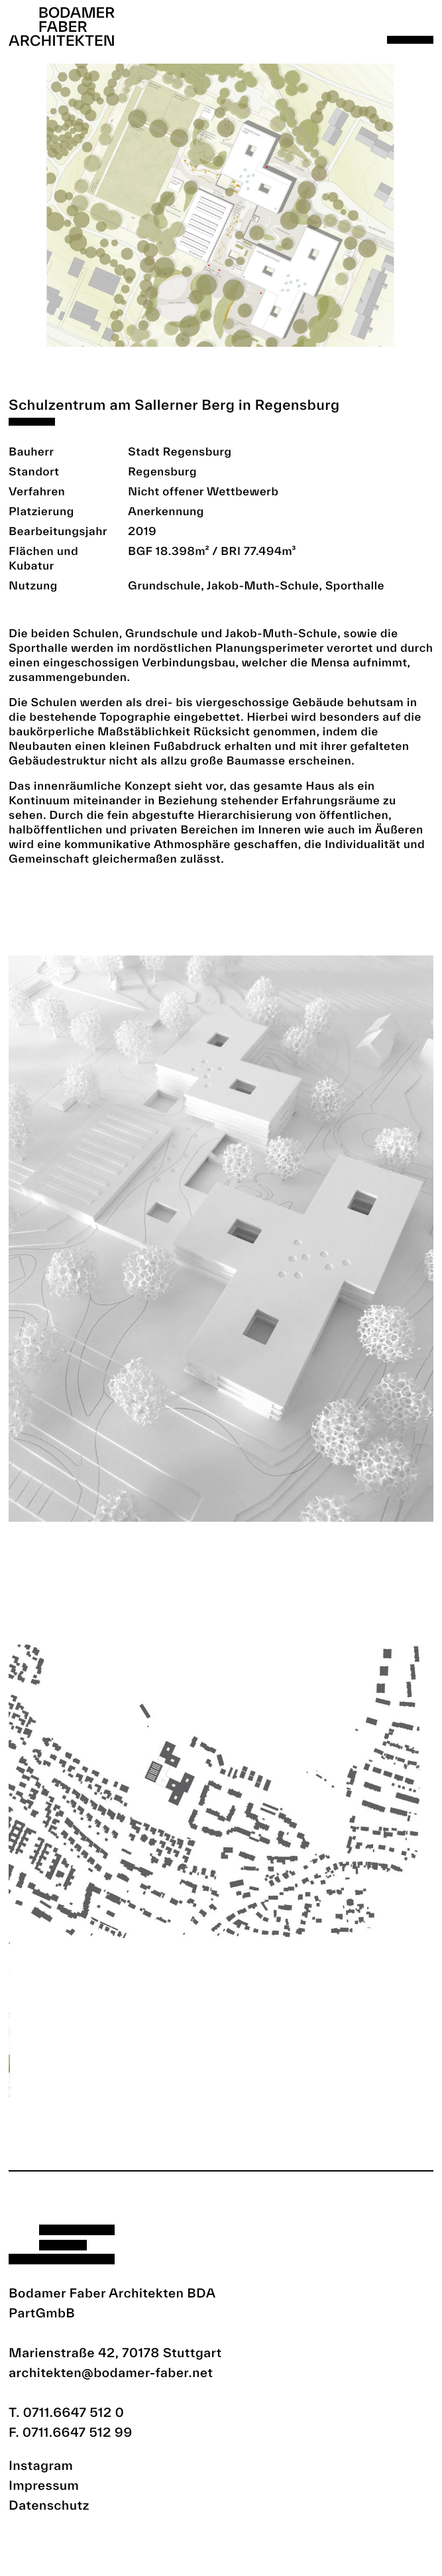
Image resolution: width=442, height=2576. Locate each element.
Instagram (41, 2465)
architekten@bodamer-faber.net (111, 2372)
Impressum (44, 2485)
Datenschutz (49, 2505)
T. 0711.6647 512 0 (66, 2412)
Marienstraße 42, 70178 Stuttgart (115, 2352)
